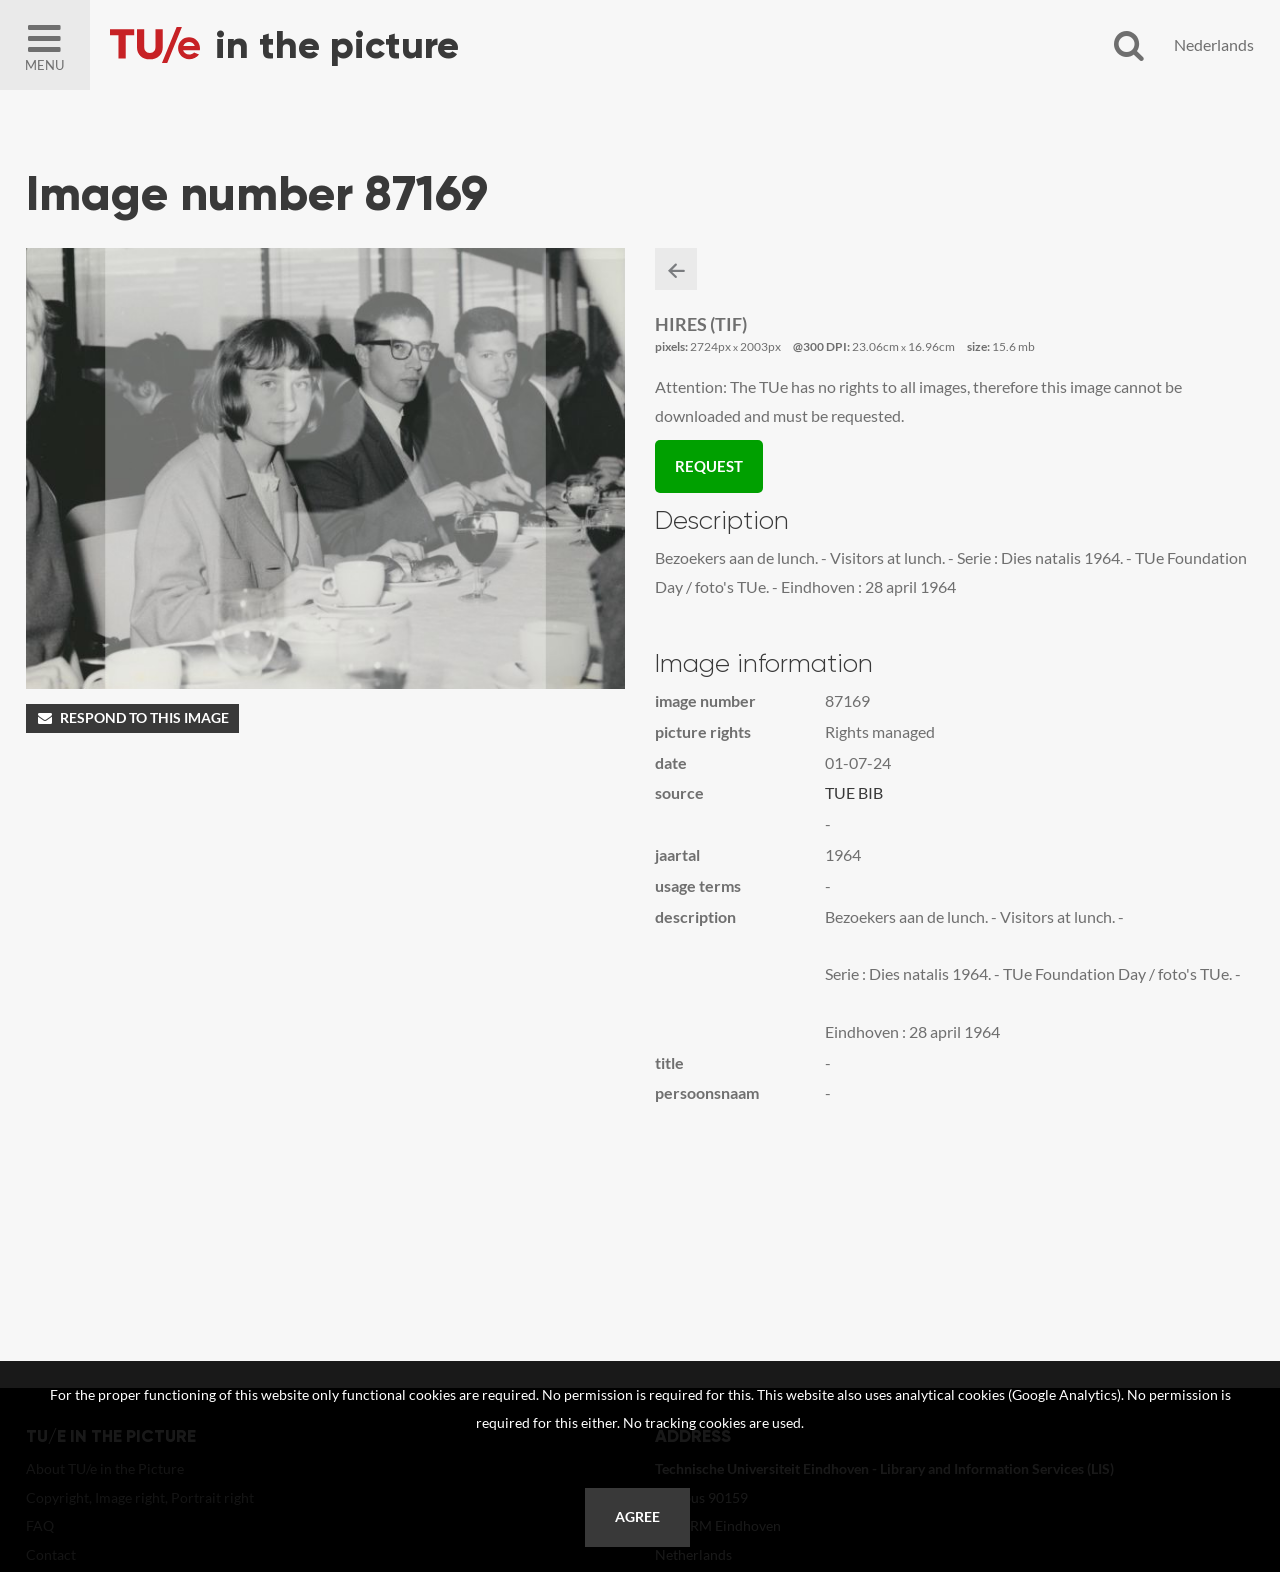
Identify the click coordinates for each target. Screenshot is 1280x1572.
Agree (637, 1517)
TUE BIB (854, 792)
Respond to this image (132, 718)
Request (709, 466)
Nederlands (1214, 44)
